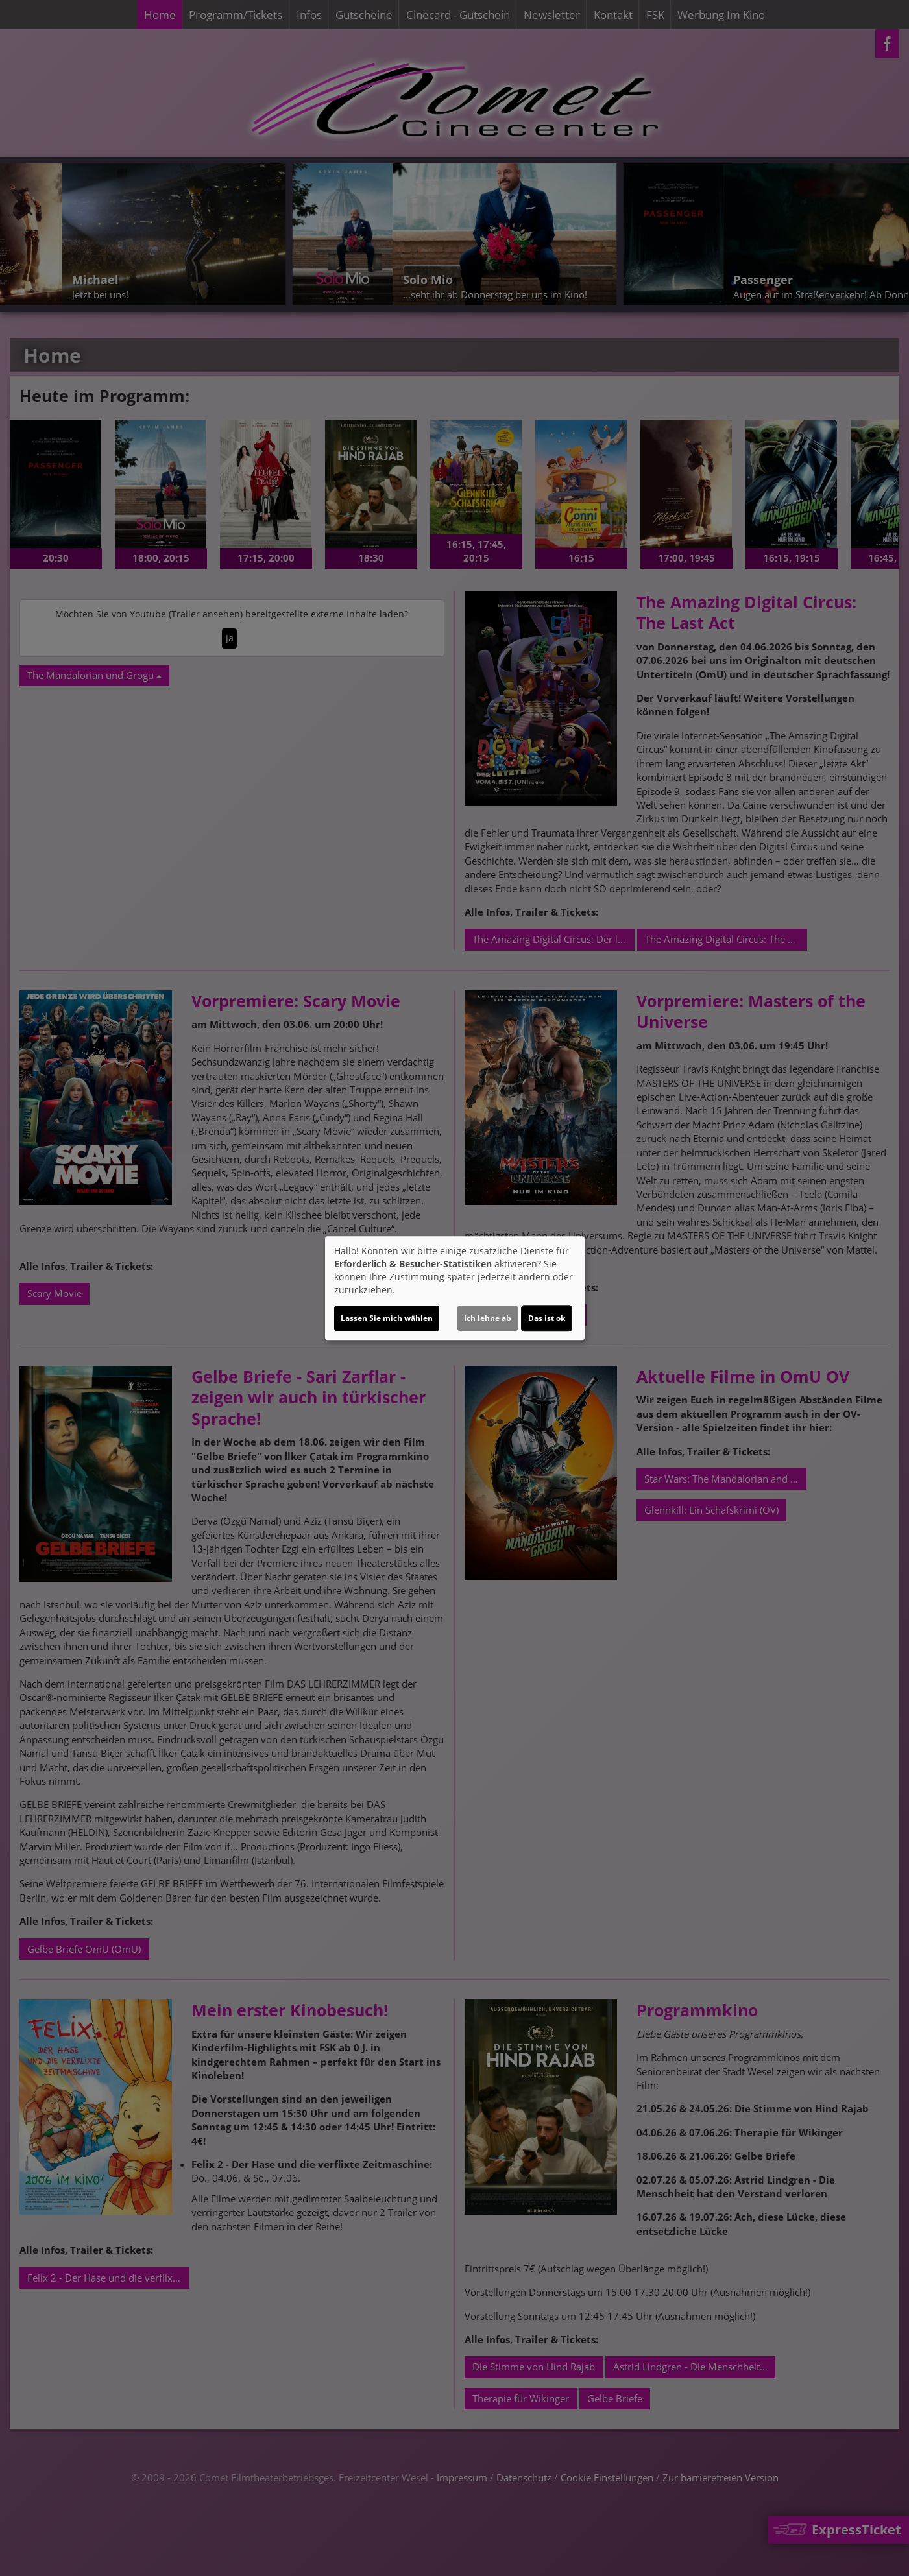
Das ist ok (546, 1318)
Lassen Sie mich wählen (387, 1318)
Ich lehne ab (487, 1318)
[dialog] (455, 1288)
